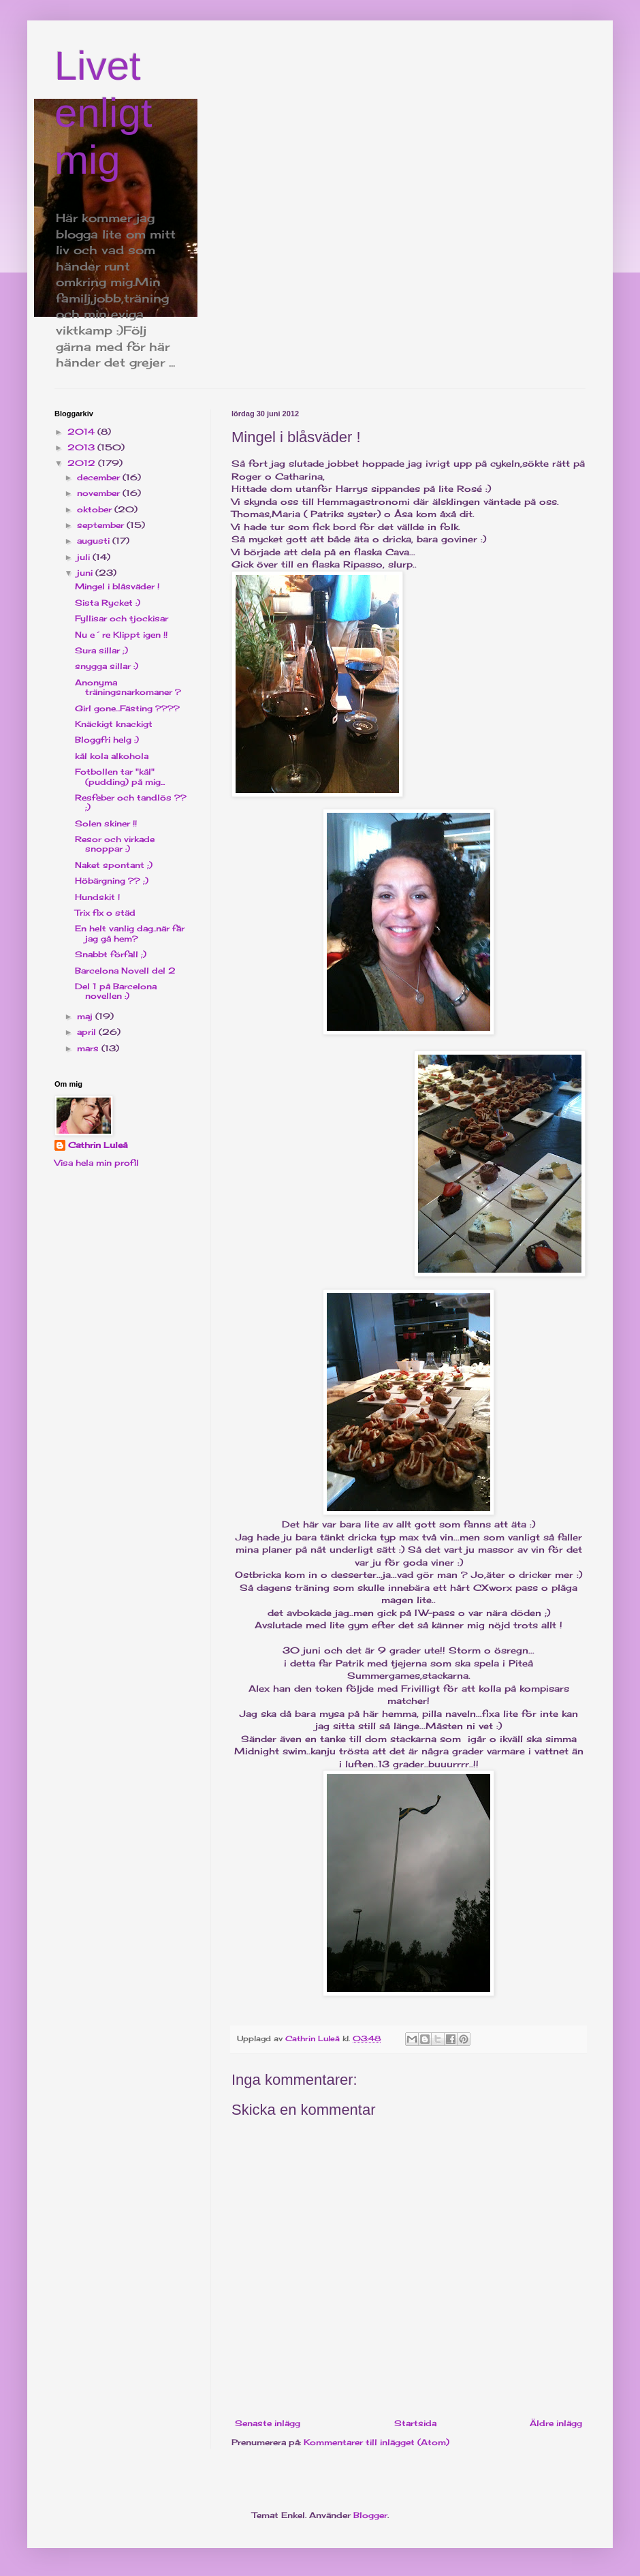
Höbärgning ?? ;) (111, 880)
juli (85, 557)
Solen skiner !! (106, 823)
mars (89, 1048)
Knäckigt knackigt (114, 724)
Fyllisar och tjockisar (121, 618)
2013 (82, 447)
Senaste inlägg (267, 2423)
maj (86, 1016)
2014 (82, 431)
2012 (82, 463)
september (102, 525)
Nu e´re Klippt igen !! (121, 635)
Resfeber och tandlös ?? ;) (131, 802)
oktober (95, 509)
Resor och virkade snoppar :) (115, 844)
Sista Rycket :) (107, 603)
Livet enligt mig (103, 113)
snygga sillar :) (106, 666)
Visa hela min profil (96, 1163)
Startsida (415, 2423)
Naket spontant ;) (114, 865)
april (88, 1032)
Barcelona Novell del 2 (125, 970)
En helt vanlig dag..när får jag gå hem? (130, 933)
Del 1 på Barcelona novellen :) (116, 991)
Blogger (370, 2515)
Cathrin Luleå (97, 1145)
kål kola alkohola (111, 756)
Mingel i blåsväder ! (117, 586)
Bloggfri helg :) (107, 739)
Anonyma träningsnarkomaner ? (128, 687)
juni (86, 573)
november (100, 493)
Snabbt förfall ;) (110, 954)
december (100, 477)
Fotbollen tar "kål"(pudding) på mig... (120, 776)
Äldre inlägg (556, 2423)
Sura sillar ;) (101, 650)
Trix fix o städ (105, 912)
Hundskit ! (97, 897)
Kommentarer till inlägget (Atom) (376, 2442)
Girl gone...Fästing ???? (127, 708)
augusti (94, 541)
